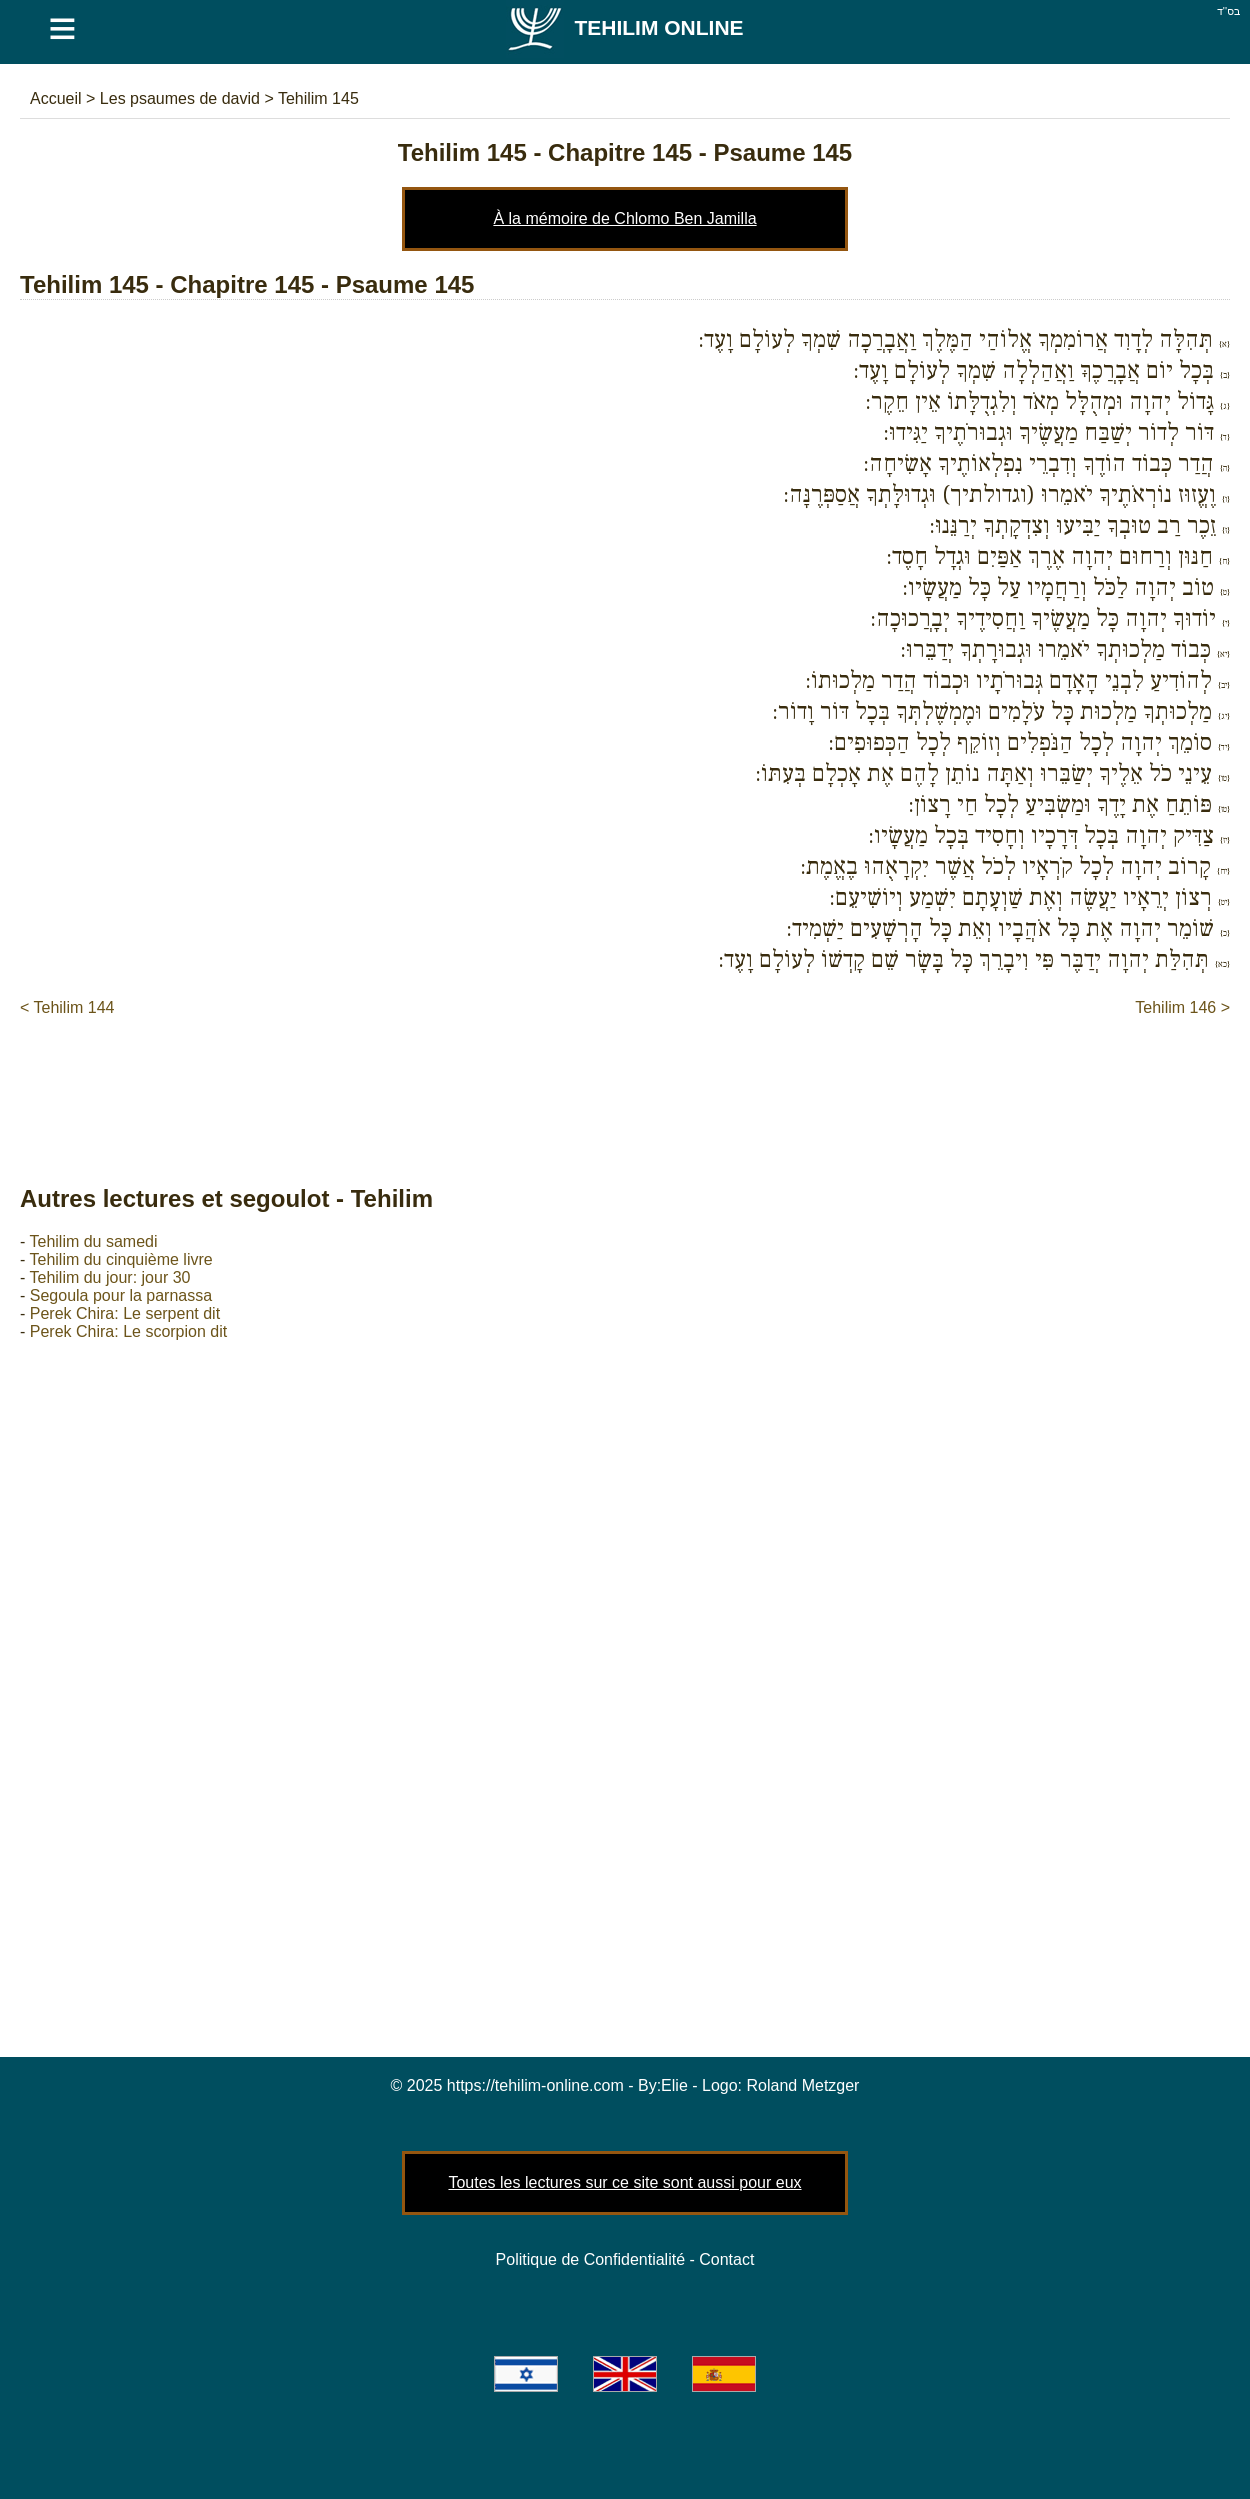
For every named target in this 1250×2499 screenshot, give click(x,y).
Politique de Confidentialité (590, 2259)
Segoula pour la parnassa (121, 1295)
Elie (674, 2085)
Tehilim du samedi (93, 1241)
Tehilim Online (624, 27)
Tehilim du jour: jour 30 (109, 1277)
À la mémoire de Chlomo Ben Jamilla (624, 218)
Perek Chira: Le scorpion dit (128, 1331)
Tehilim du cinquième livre (120, 1259)
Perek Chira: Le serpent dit (125, 1313)
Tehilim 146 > (1182, 1007)
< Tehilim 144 (67, 1007)
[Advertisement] (625, 1080)
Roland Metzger (803, 2085)
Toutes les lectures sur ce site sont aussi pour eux (624, 2182)
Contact (726, 2259)
